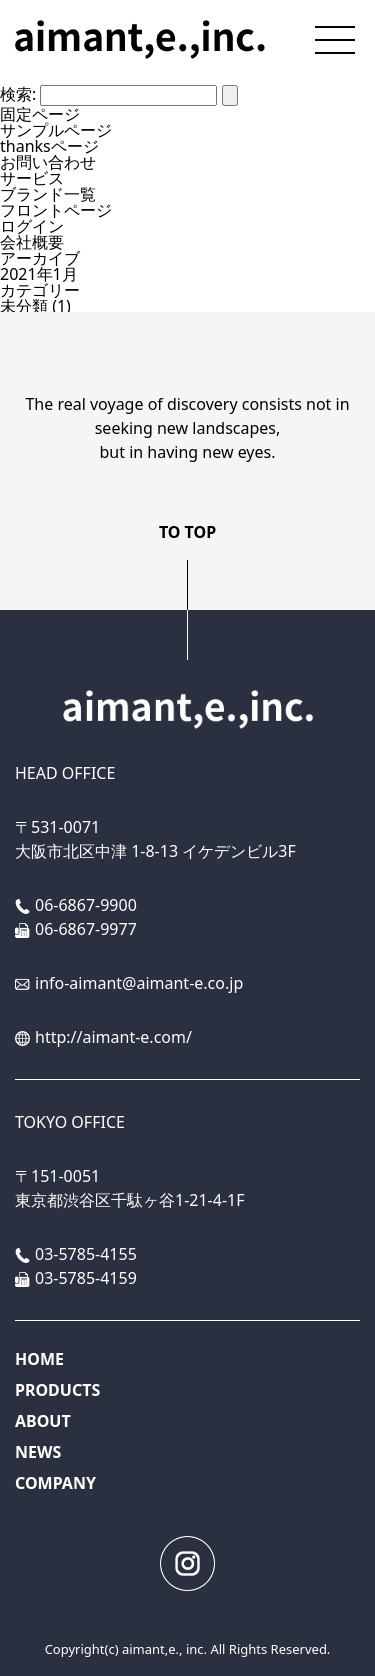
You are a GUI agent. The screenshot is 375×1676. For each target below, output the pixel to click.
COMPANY (55, 1483)
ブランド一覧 (48, 194)
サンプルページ (56, 130)
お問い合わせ (48, 162)
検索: (18, 94)
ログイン (32, 226)
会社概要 (32, 242)
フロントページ (56, 210)
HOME (39, 1359)
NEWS (38, 1452)
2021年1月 (39, 274)
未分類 (24, 306)
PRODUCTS (57, 1390)
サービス (32, 178)
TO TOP (187, 532)
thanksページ (49, 146)
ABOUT (43, 1421)
